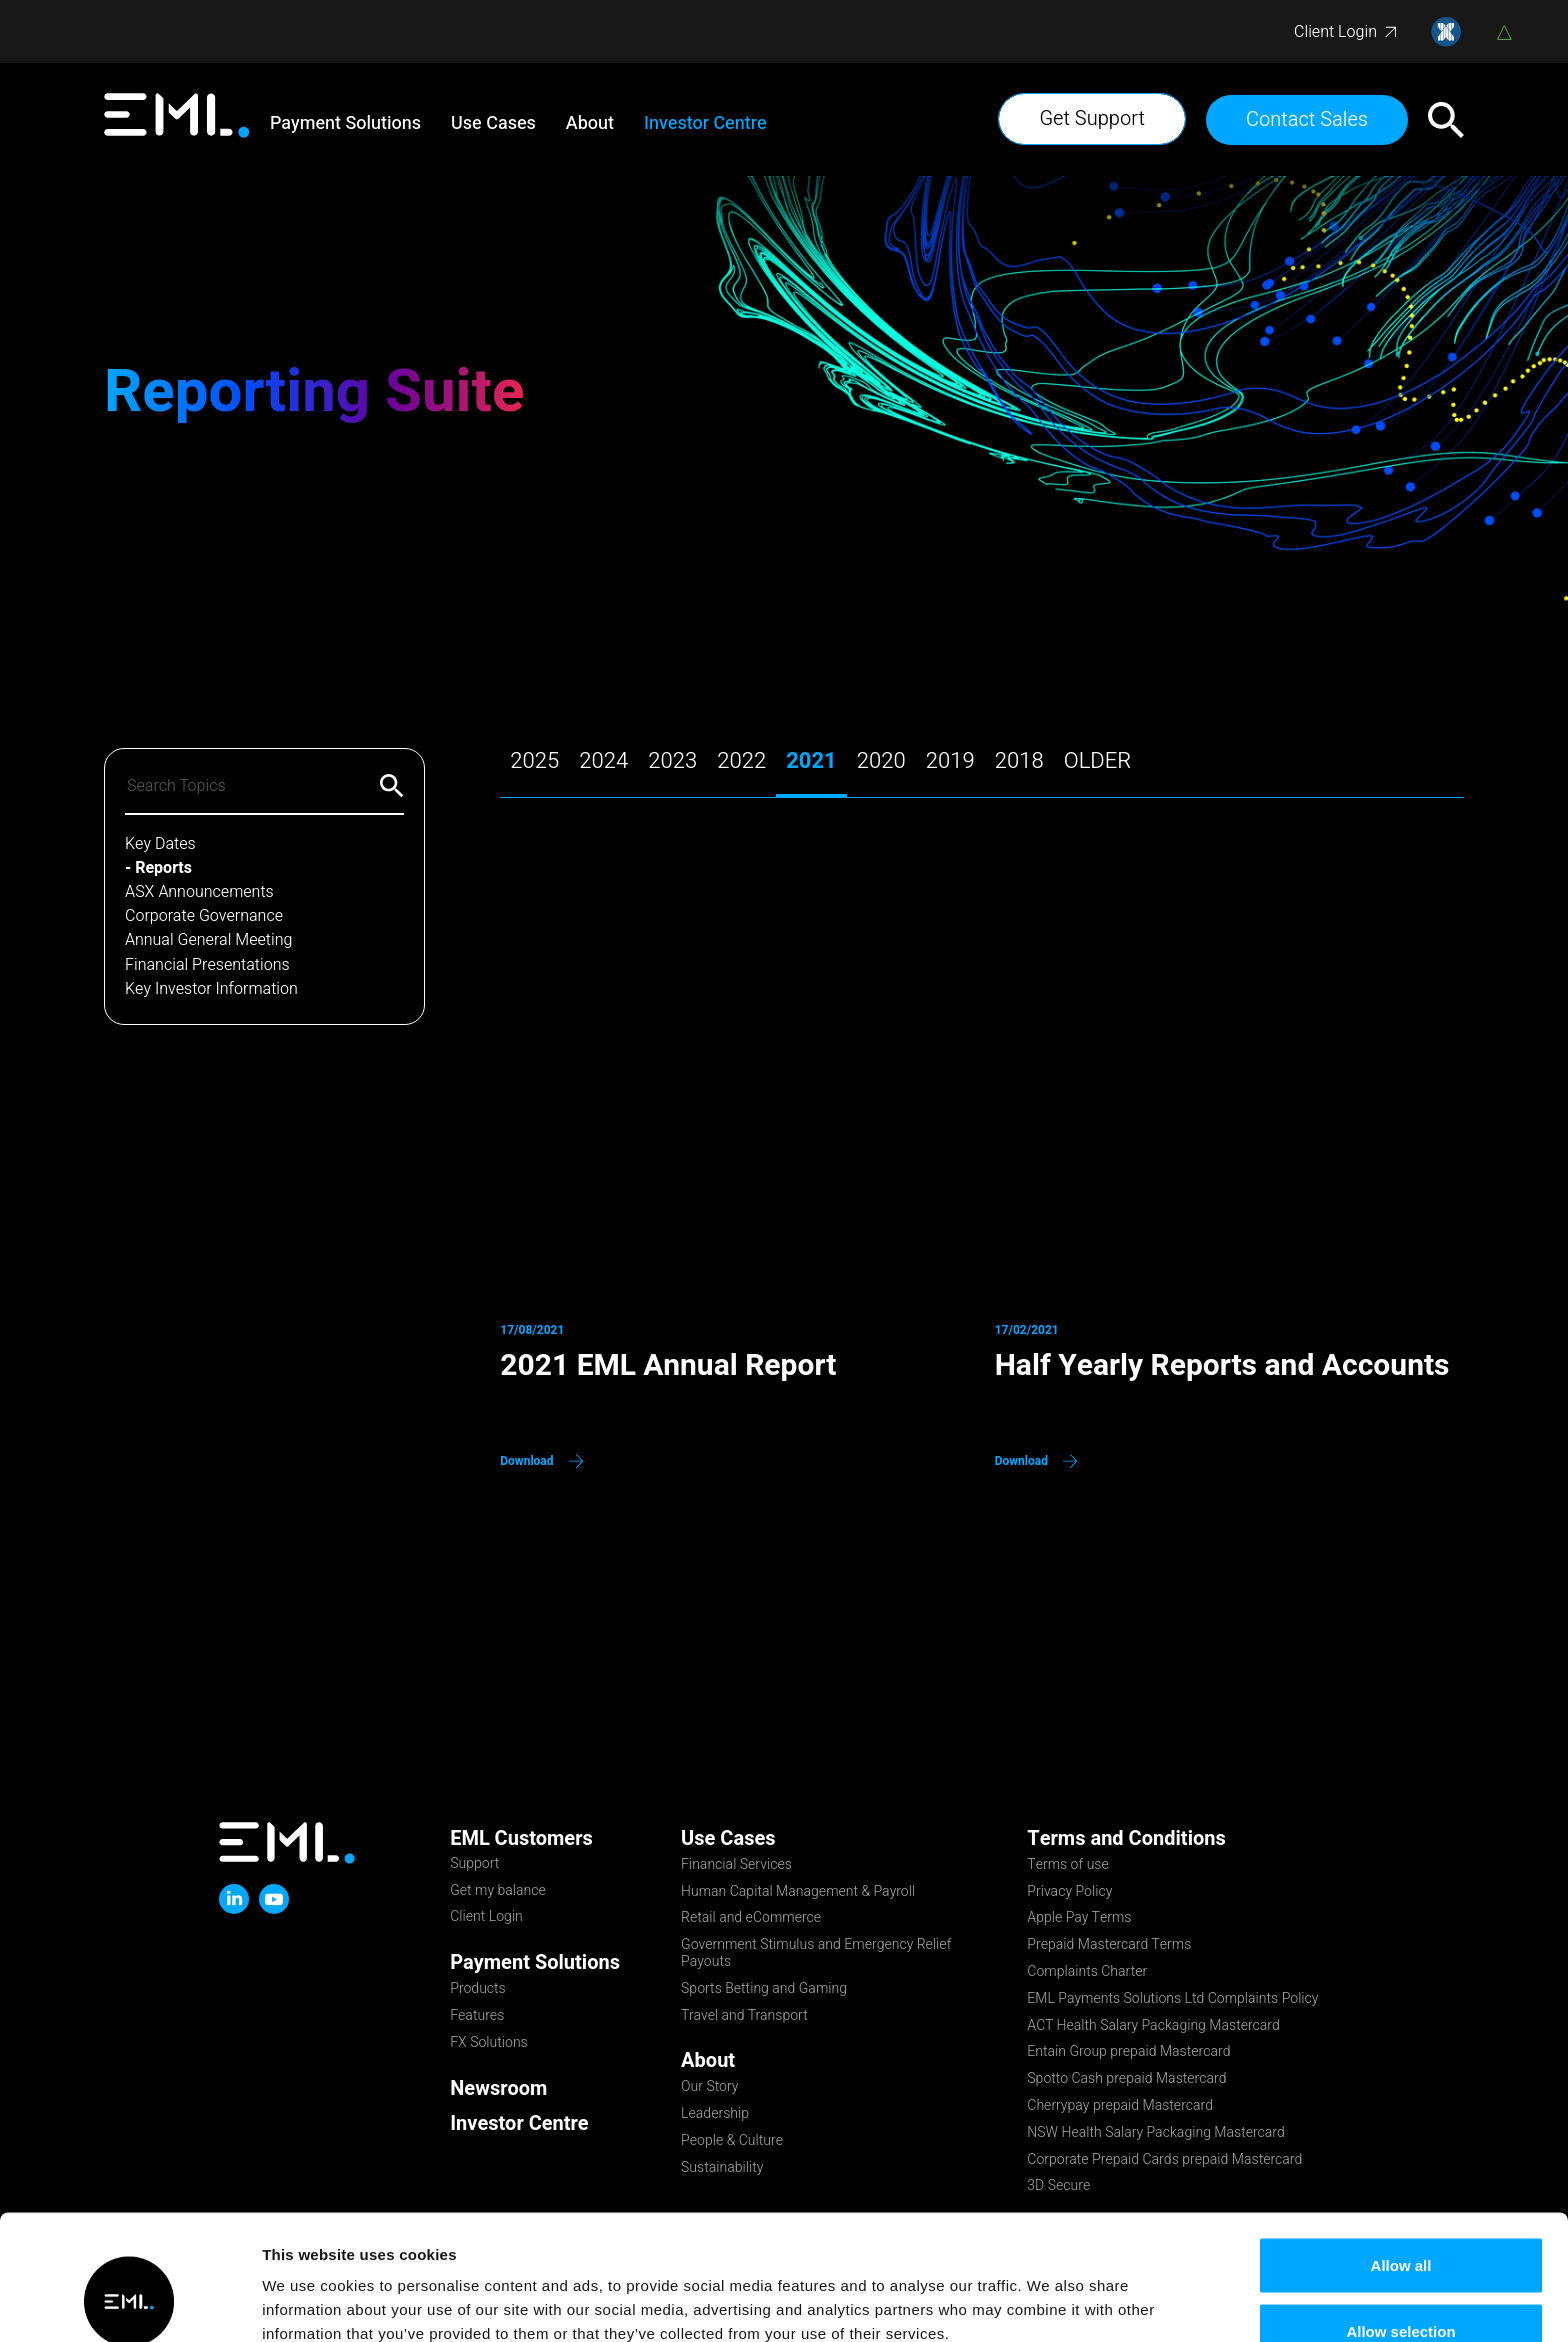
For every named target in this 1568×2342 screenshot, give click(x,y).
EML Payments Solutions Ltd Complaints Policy (1172, 2000)
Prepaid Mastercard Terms (1109, 1946)
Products (478, 1990)
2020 (881, 762)
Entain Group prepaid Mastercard (1128, 2053)
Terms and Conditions (1126, 1838)
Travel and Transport (744, 2017)
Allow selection (1400, 2223)
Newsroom (498, 2088)
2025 (534, 762)
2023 (672, 762)
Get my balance (498, 1892)
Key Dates (160, 844)
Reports (163, 868)
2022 (741, 762)
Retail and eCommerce (751, 1919)
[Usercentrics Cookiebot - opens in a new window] (129, 2303)
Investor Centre (705, 124)
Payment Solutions (345, 124)
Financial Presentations (207, 965)
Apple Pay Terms (1079, 1919)
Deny (1401, 2288)
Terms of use (1067, 1866)
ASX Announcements (199, 892)
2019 (950, 762)
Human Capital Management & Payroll (798, 1893)
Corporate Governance (204, 916)
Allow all (1401, 2157)
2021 (811, 762)
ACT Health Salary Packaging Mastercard (1153, 2027)
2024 (603, 762)
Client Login (1335, 32)
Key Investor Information (211, 989)
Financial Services (736, 1866)
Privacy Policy (1069, 1893)
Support (474, 1865)
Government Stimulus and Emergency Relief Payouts (816, 1954)
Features (477, 2017)
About (590, 124)
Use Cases (493, 124)
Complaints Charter (1087, 1973)
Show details (1049, 2290)
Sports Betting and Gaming (764, 1990)
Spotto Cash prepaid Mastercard (1126, 2080)
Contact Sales (1307, 119)
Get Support (1092, 118)
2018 (1019, 762)
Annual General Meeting (208, 940)
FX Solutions (489, 2044)
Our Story (709, 2088)
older (1097, 762)
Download (526, 1461)
